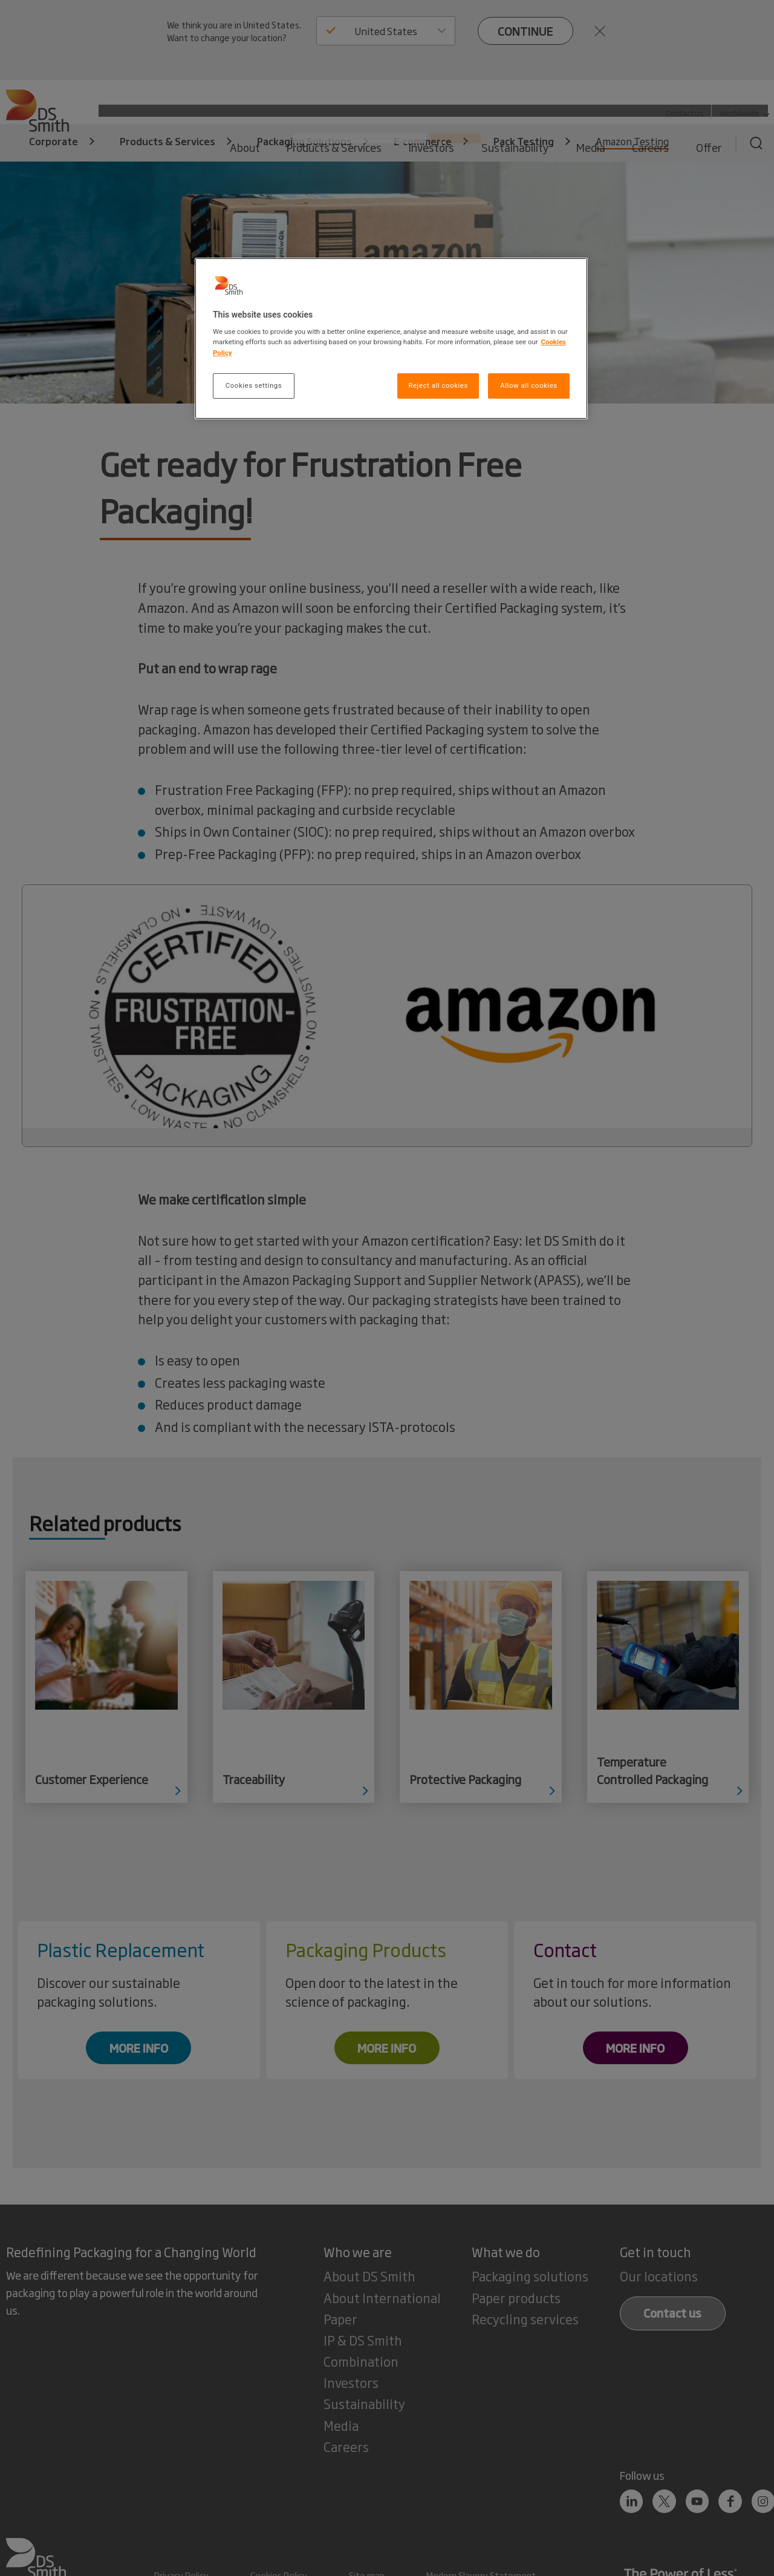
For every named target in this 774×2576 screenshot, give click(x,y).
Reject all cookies (437, 385)
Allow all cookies (528, 385)
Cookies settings (254, 385)
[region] (391, 338)
